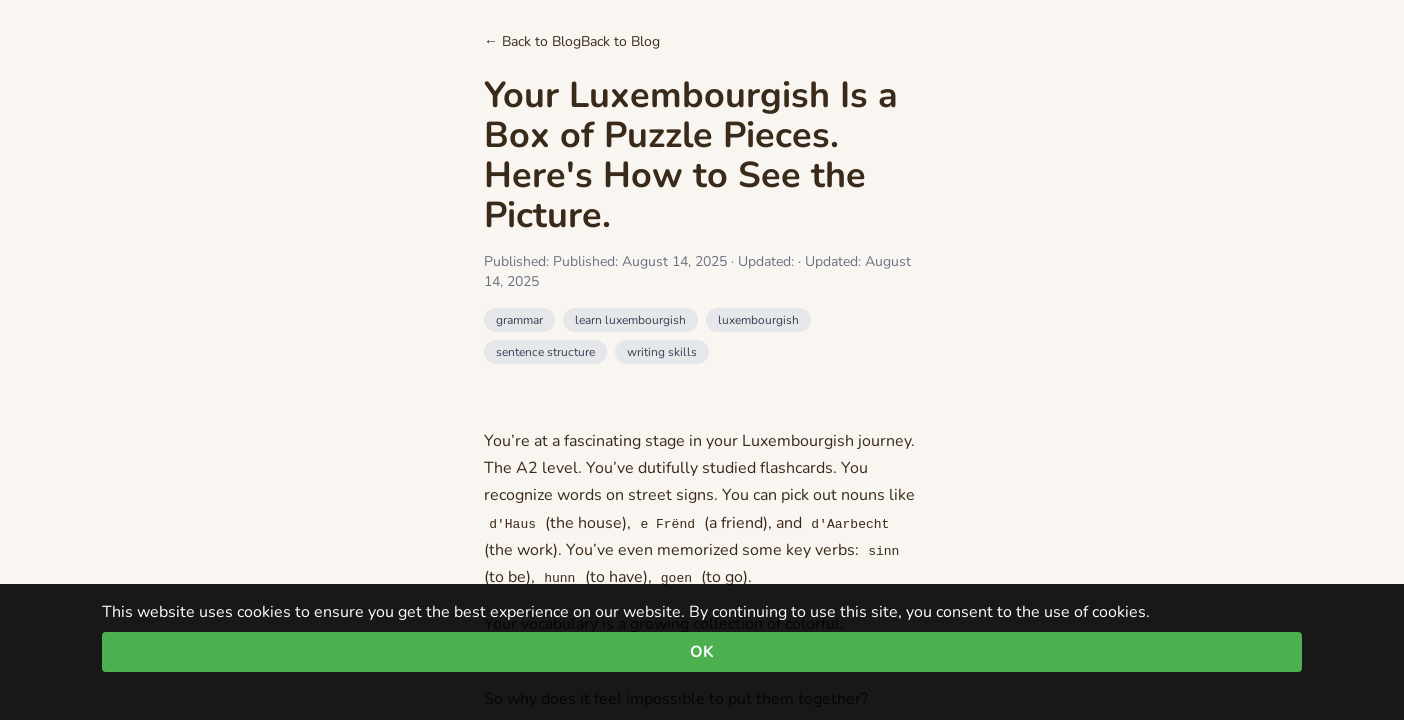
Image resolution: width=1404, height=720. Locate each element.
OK (702, 652)
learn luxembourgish (630, 320)
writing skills (662, 352)
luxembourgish (758, 320)
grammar (519, 320)
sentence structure (545, 352)
